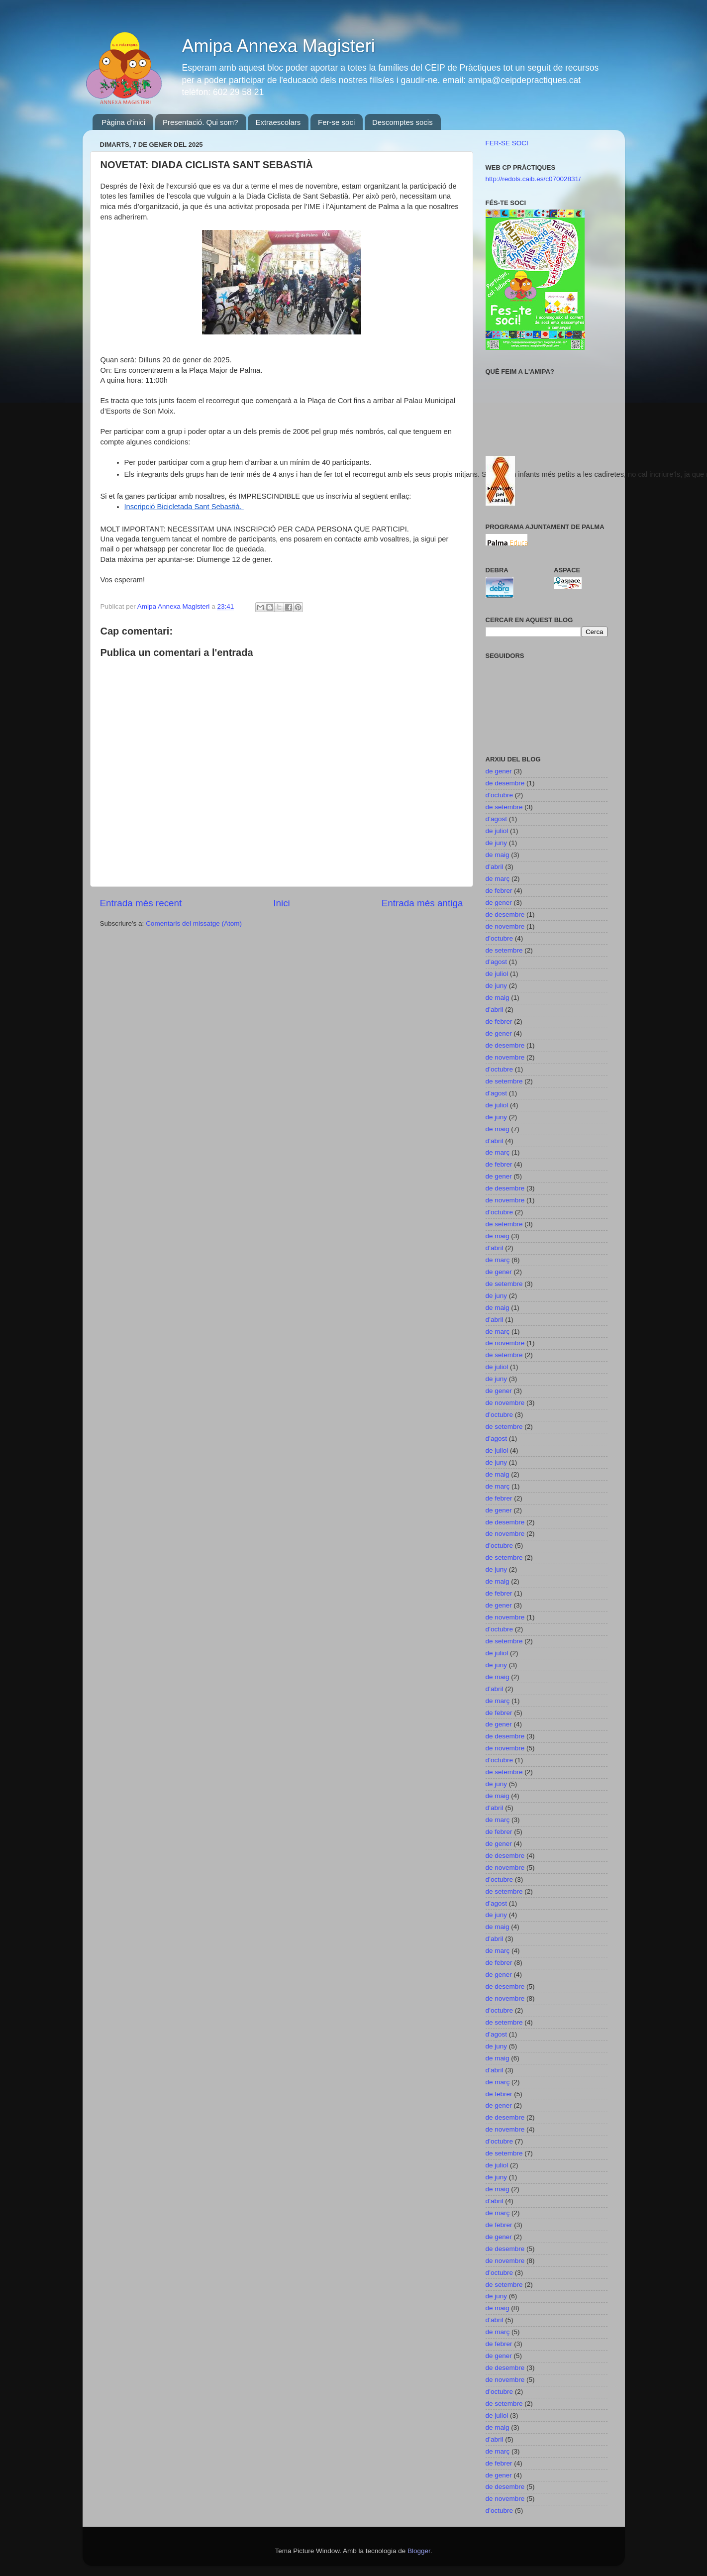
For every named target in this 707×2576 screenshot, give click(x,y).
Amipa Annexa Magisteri (278, 46)
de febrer (499, 890)
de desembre (505, 783)
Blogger (418, 2551)
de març (498, 878)
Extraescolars (278, 122)
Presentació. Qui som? (200, 122)
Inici (281, 903)
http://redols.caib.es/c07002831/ (533, 179)
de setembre (504, 807)
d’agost (496, 819)
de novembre (505, 926)
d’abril (495, 866)
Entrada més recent (141, 903)
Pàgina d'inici (123, 122)
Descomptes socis (402, 122)
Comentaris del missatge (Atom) (194, 923)
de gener (499, 771)
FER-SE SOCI (507, 143)
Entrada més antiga (422, 903)
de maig (497, 855)
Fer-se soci (336, 122)
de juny (496, 843)
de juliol (497, 831)
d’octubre (499, 795)
